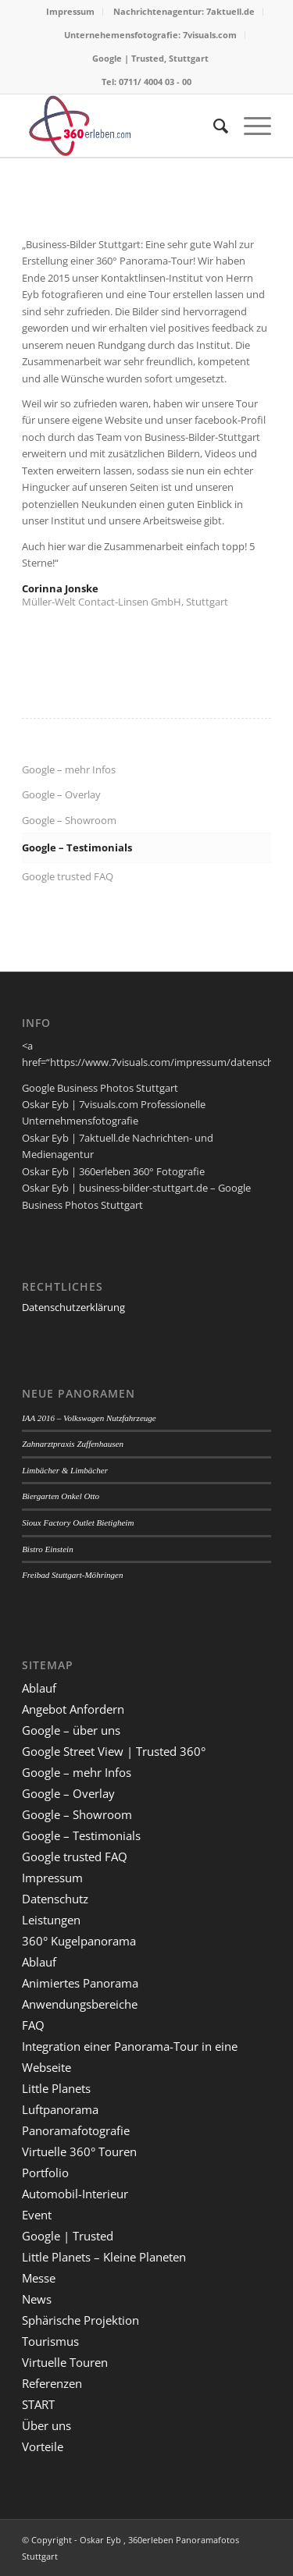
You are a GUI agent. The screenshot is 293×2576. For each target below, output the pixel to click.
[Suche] (213, 125)
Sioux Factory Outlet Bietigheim (78, 1522)
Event (37, 2214)
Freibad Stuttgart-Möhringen (72, 1574)
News (37, 2299)
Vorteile (42, 2446)
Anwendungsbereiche (80, 2004)
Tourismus (50, 2341)
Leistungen (51, 1920)
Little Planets (56, 2088)
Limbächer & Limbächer (65, 1470)
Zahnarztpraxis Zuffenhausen (72, 1443)
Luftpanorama (60, 2109)
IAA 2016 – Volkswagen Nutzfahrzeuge (89, 1418)
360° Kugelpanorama (79, 1941)
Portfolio (45, 2172)
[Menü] (249, 125)
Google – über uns (71, 1730)
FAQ (33, 2025)
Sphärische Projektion (80, 2320)
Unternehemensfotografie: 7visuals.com (150, 35)
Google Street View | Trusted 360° (113, 1751)
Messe (38, 2278)
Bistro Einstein (47, 1549)
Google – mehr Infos (69, 769)
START (38, 2404)
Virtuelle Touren (65, 2362)
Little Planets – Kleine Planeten (104, 2257)
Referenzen (52, 2383)
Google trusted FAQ (67, 876)
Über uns (46, 2425)
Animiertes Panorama (80, 1983)
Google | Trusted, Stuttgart (150, 58)
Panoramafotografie (76, 2130)
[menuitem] (70, 12)
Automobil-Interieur (75, 2193)
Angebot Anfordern (73, 1709)
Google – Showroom (69, 820)
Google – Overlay (61, 794)
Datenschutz (55, 1898)
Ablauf (39, 1688)
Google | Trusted (67, 2236)
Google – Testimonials (77, 847)
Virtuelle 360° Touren (79, 2151)
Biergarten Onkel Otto (60, 1496)
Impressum (70, 11)
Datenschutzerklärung (73, 1307)
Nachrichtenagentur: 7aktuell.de (184, 11)
